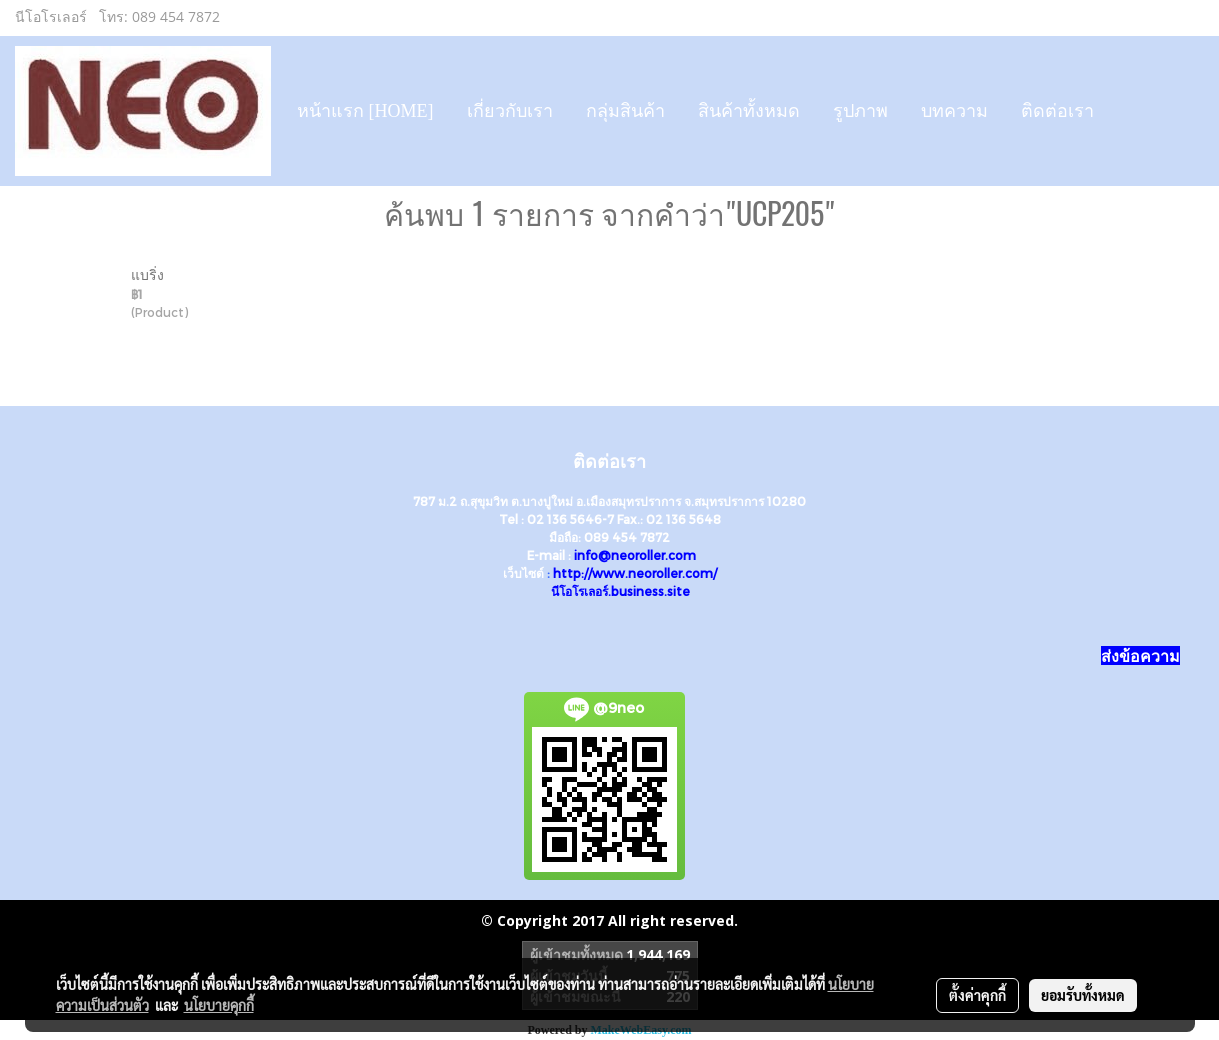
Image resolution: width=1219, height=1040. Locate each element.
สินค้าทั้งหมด (749, 111)
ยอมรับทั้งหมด (1083, 995)
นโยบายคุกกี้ (219, 1005)
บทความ (954, 111)
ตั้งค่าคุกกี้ (977, 995)
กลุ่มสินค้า (625, 111)
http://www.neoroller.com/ (635, 573)
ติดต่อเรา (1057, 111)
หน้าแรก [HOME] (365, 111)
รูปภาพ (860, 111)
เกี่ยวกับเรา (510, 111)
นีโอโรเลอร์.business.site (620, 591)
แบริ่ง (147, 274)
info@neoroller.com (635, 555)
